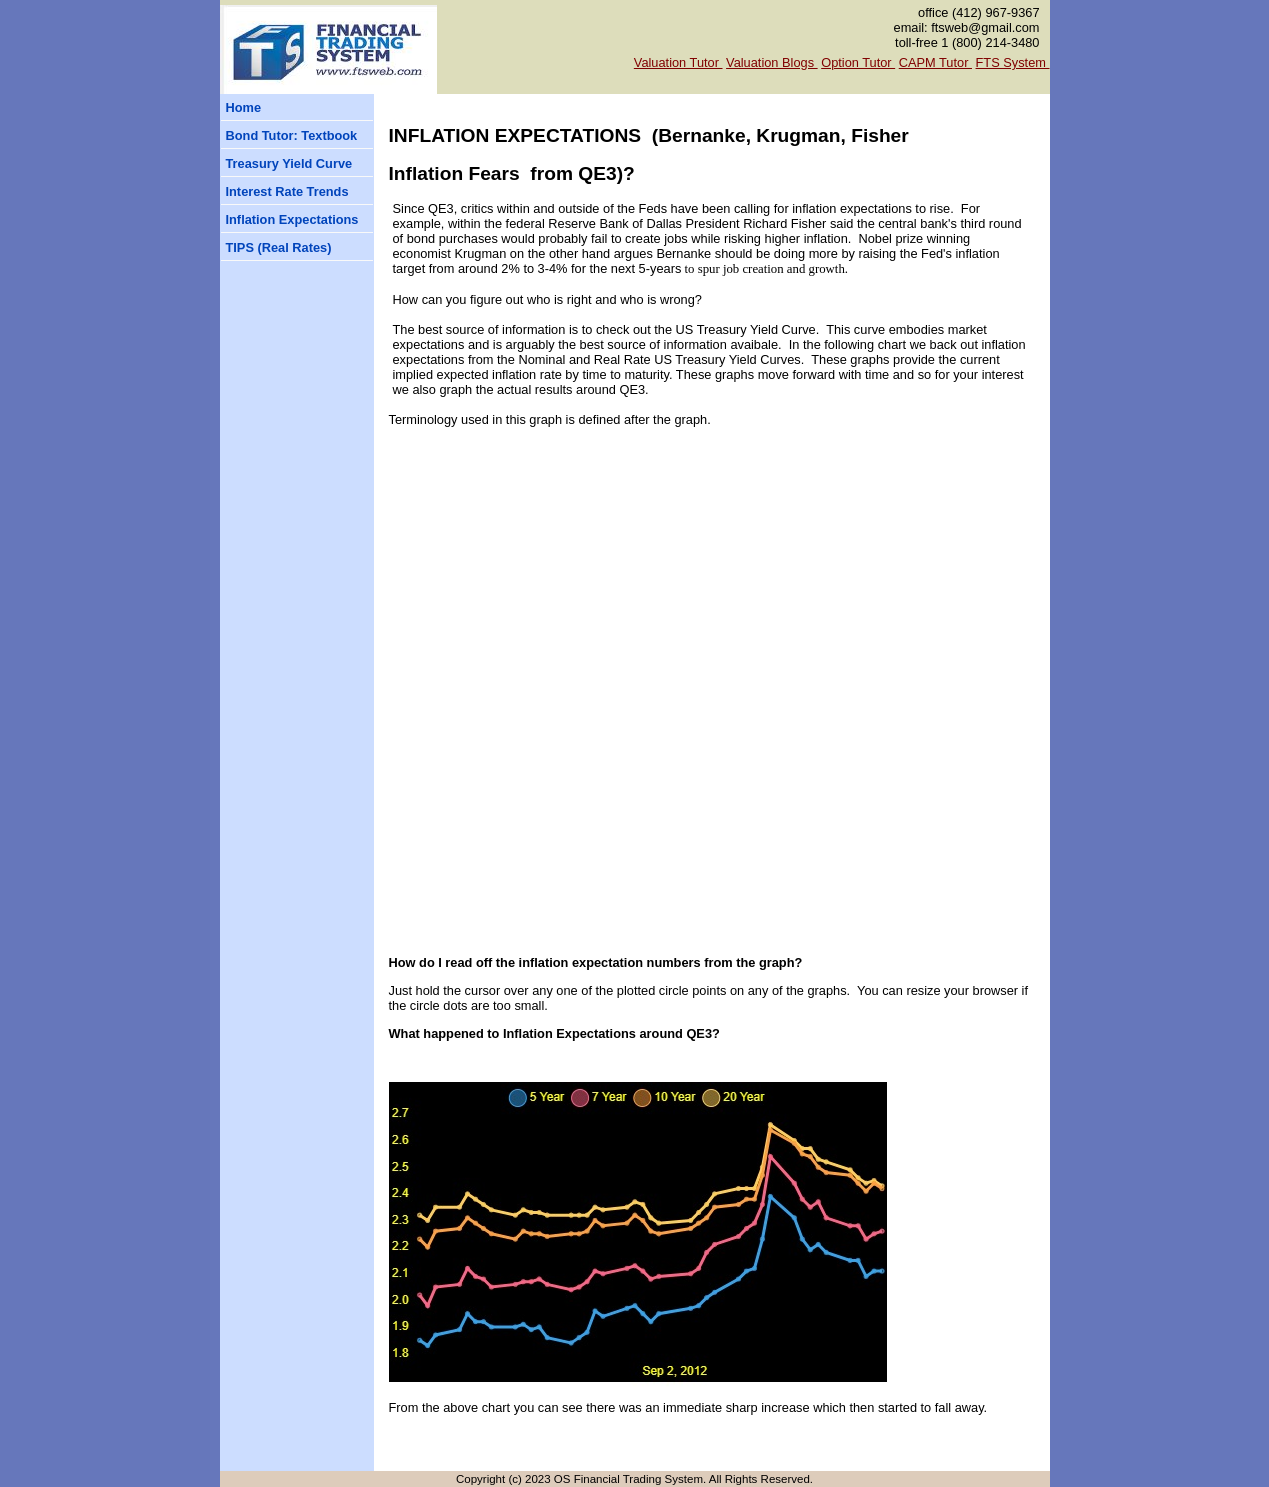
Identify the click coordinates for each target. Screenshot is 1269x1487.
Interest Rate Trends (287, 191)
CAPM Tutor (935, 62)
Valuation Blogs (772, 62)
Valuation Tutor (678, 62)
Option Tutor (858, 62)
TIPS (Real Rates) (279, 247)
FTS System (1013, 62)
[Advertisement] (280, 603)
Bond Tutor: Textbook (292, 135)
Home (244, 107)
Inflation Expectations (292, 219)
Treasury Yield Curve (289, 163)
